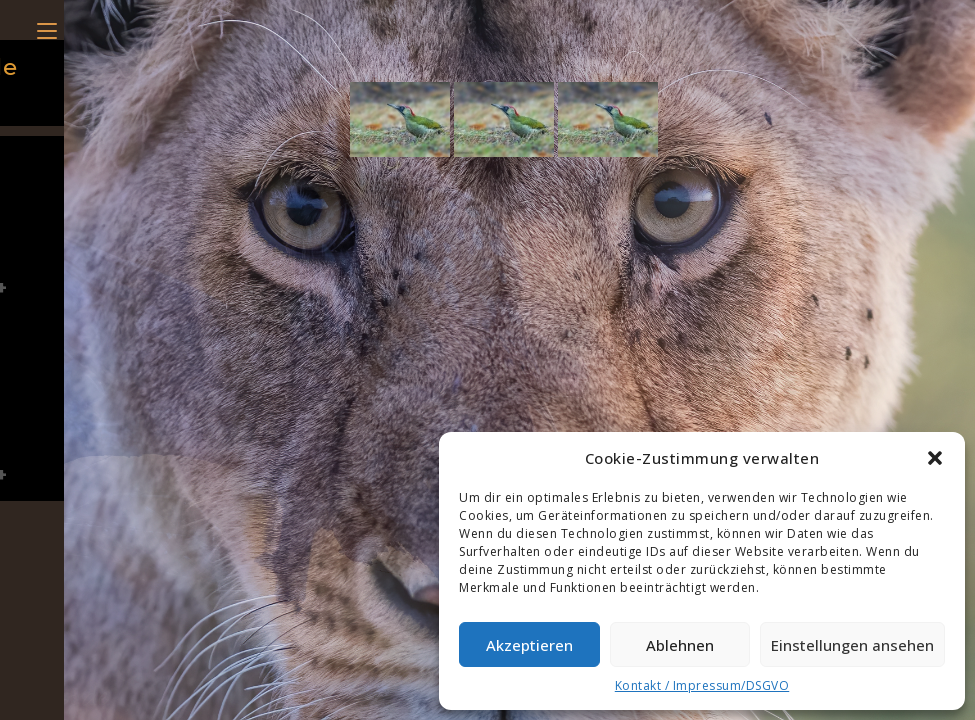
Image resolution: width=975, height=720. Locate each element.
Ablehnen (680, 645)
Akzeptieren (529, 645)
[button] (935, 458)
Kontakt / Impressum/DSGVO (702, 685)
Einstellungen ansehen (852, 645)
